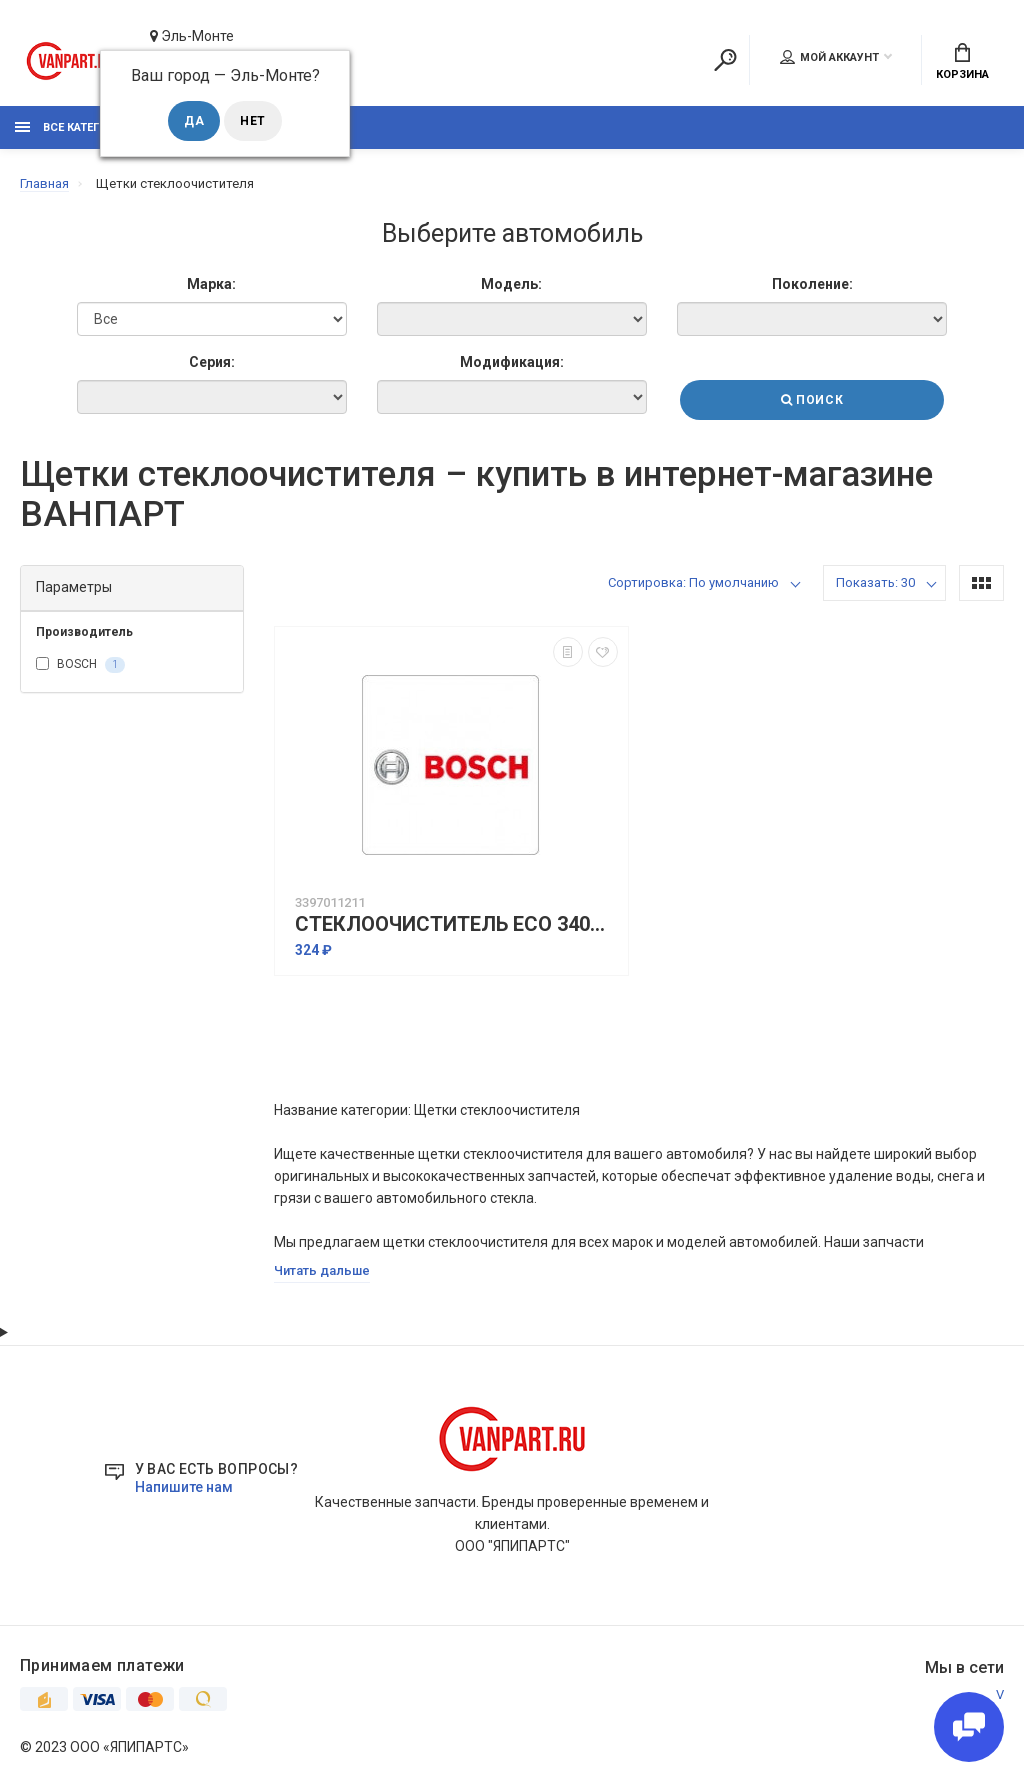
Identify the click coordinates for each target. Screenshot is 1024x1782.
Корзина (962, 62)
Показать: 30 (875, 582)
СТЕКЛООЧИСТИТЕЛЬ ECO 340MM (456, 924)
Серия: (212, 362)
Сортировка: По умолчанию (693, 582)
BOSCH (80, 665)
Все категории (73, 127)
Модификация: (512, 362)
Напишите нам (184, 1487)
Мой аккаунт (829, 57)
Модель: (511, 284)
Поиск (812, 400)
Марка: (211, 284)
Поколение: (812, 284)
